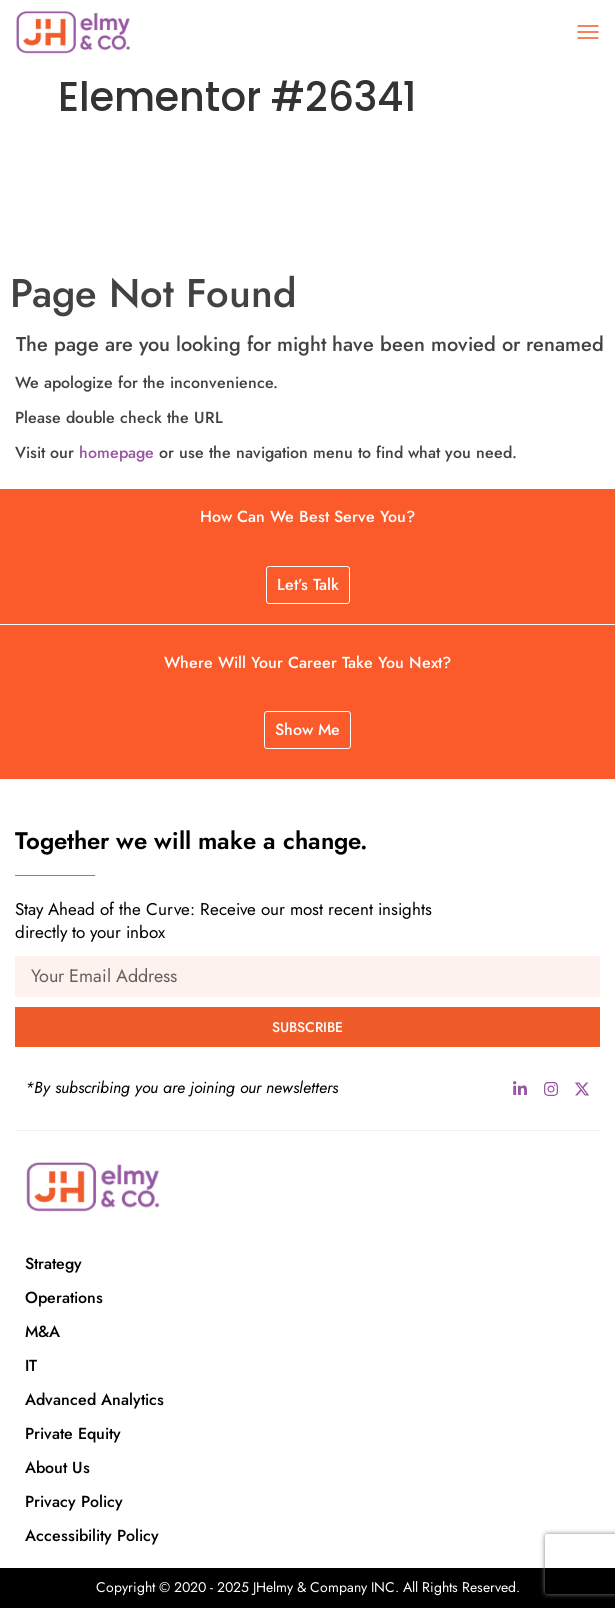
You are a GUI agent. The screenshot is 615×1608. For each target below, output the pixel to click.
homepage (116, 452)
